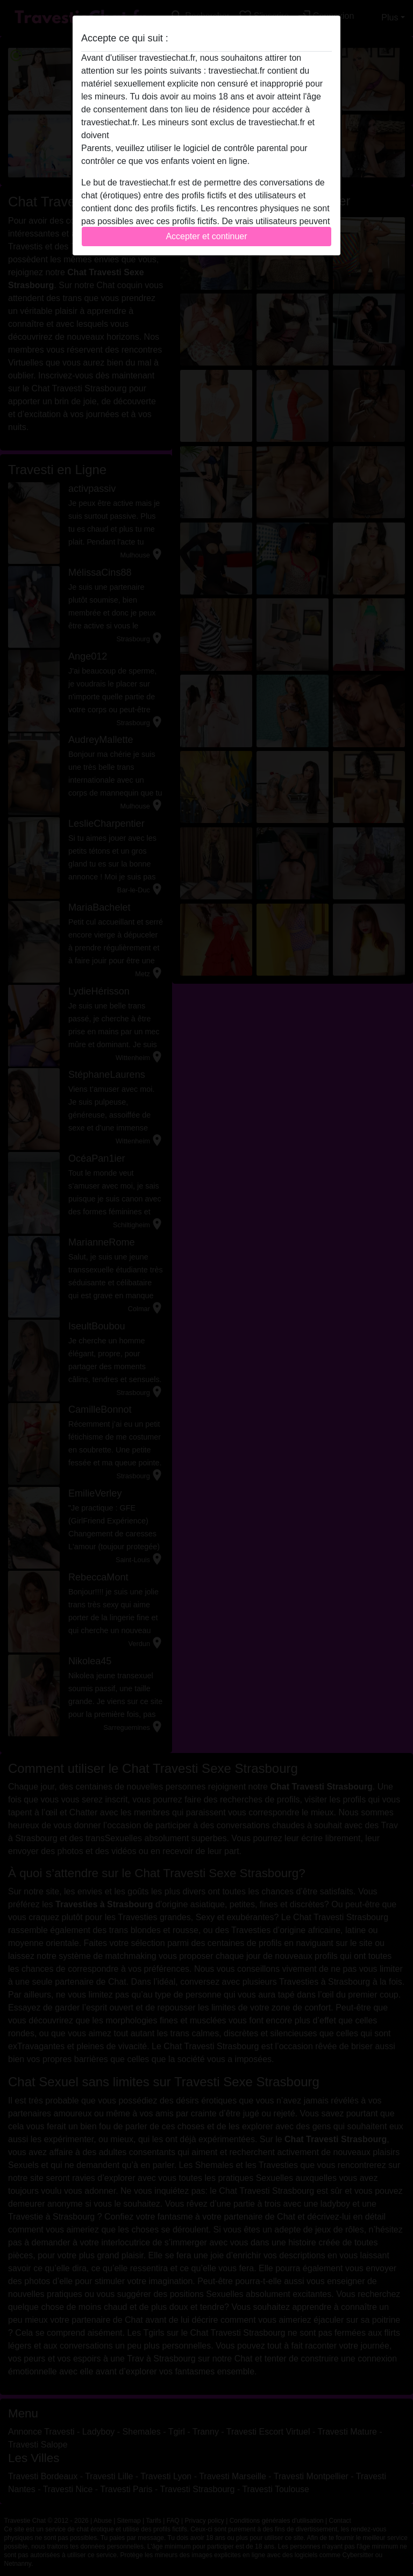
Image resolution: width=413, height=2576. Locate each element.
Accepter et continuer (206, 236)
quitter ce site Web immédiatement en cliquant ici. (206, 135)
